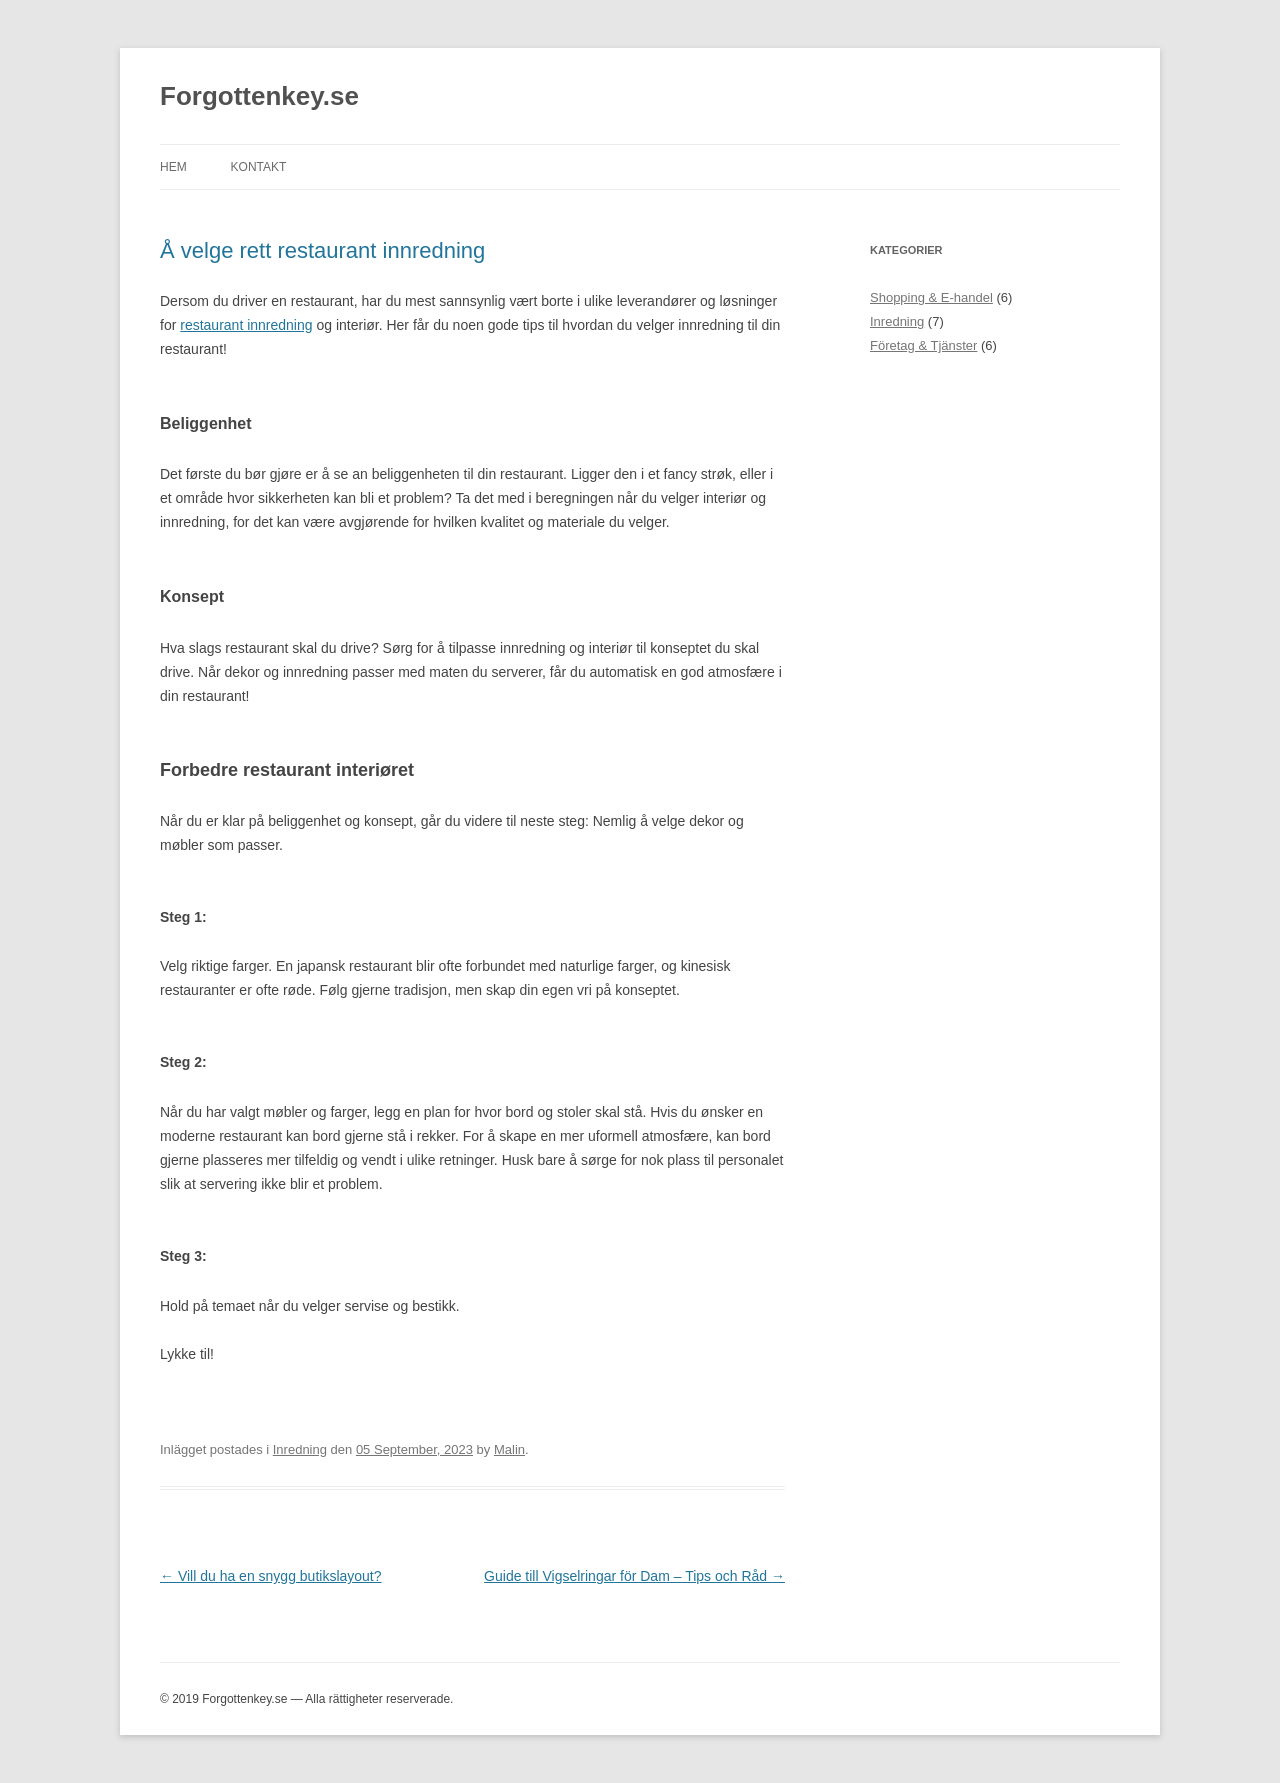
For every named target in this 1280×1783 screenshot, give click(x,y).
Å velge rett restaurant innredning (322, 250)
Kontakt (259, 167)
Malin (509, 1449)
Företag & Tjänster (923, 345)
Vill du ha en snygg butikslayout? (271, 1576)
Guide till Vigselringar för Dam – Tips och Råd (634, 1576)
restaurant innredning (246, 325)
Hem (173, 167)
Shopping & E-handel (931, 297)
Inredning (300, 1449)
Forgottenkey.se (259, 96)
